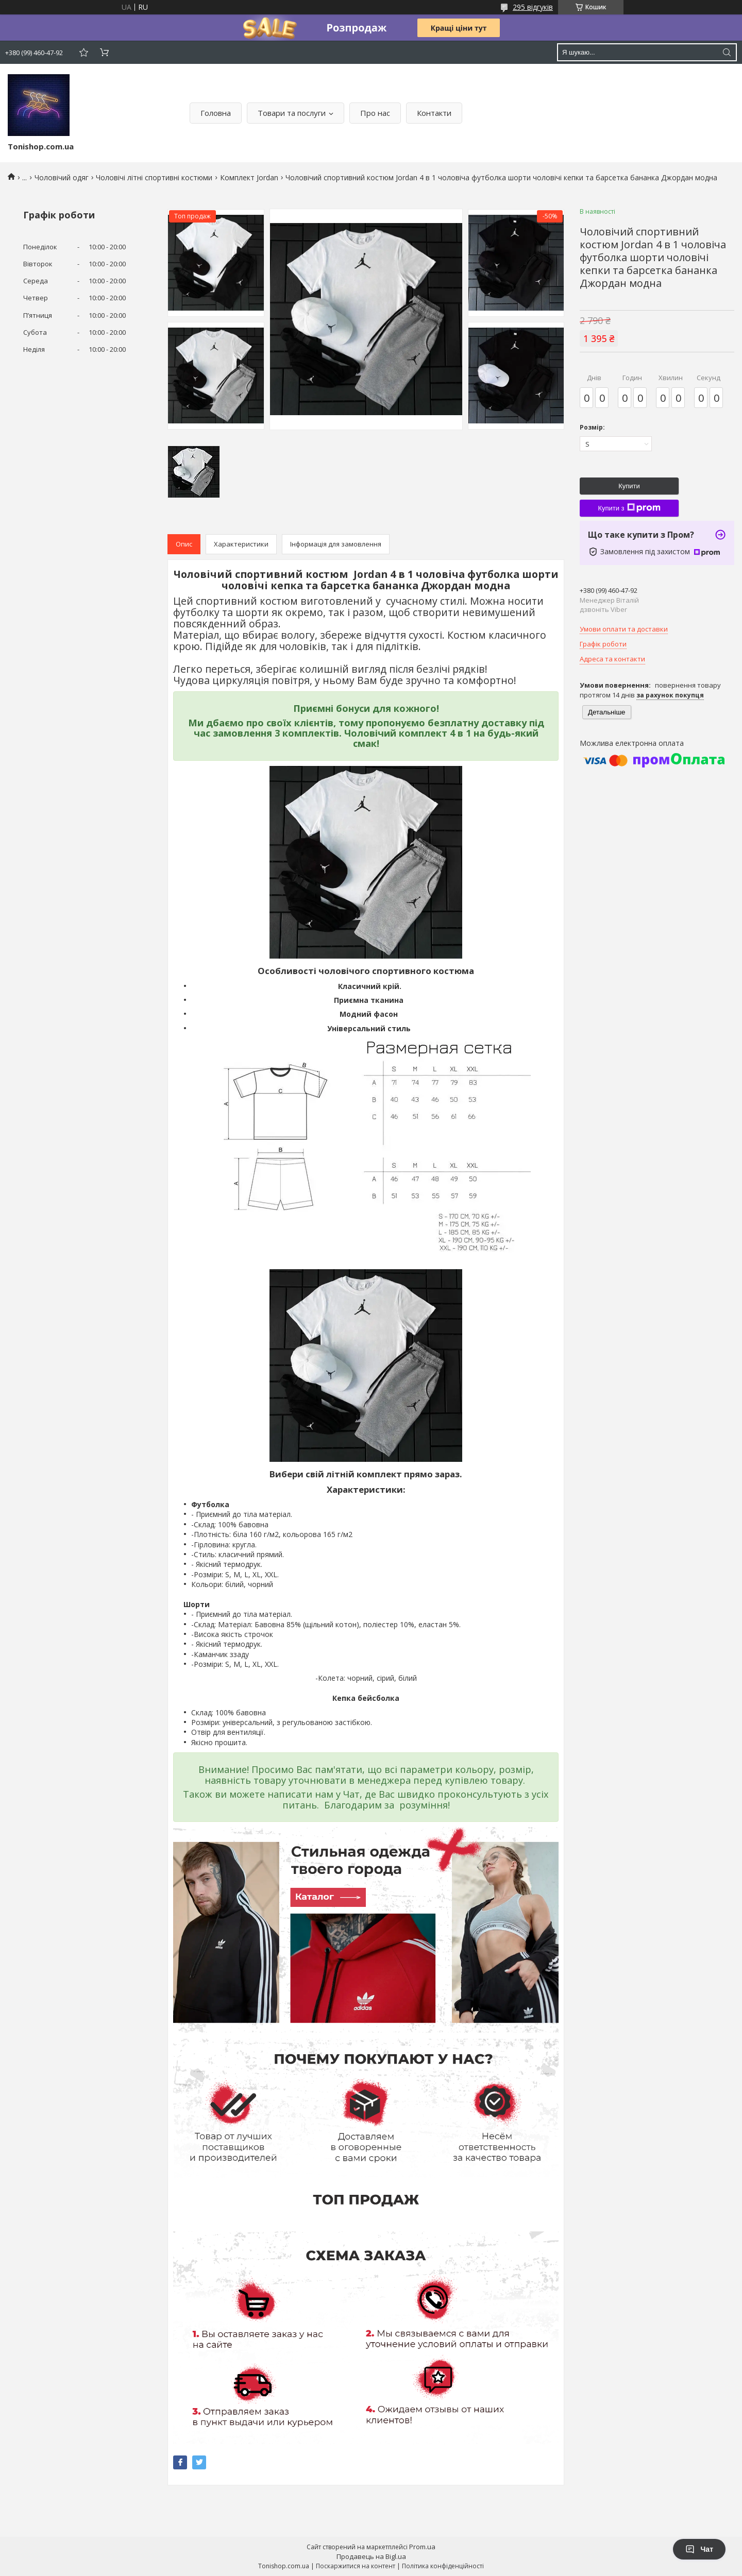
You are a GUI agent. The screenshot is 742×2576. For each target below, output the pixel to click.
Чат (699, 2549)
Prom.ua (422, 2546)
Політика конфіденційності (443, 2566)
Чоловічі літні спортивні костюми (154, 177)
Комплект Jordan (249, 177)
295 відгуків (533, 7)
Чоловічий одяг (62, 177)
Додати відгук (83, 52)
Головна (215, 113)
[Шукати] (726, 52)
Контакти (434, 113)
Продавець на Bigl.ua (371, 2556)
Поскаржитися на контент (355, 2566)
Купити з (629, 508)
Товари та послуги (292, 113)
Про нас (375, 113)
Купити (629, 486)
